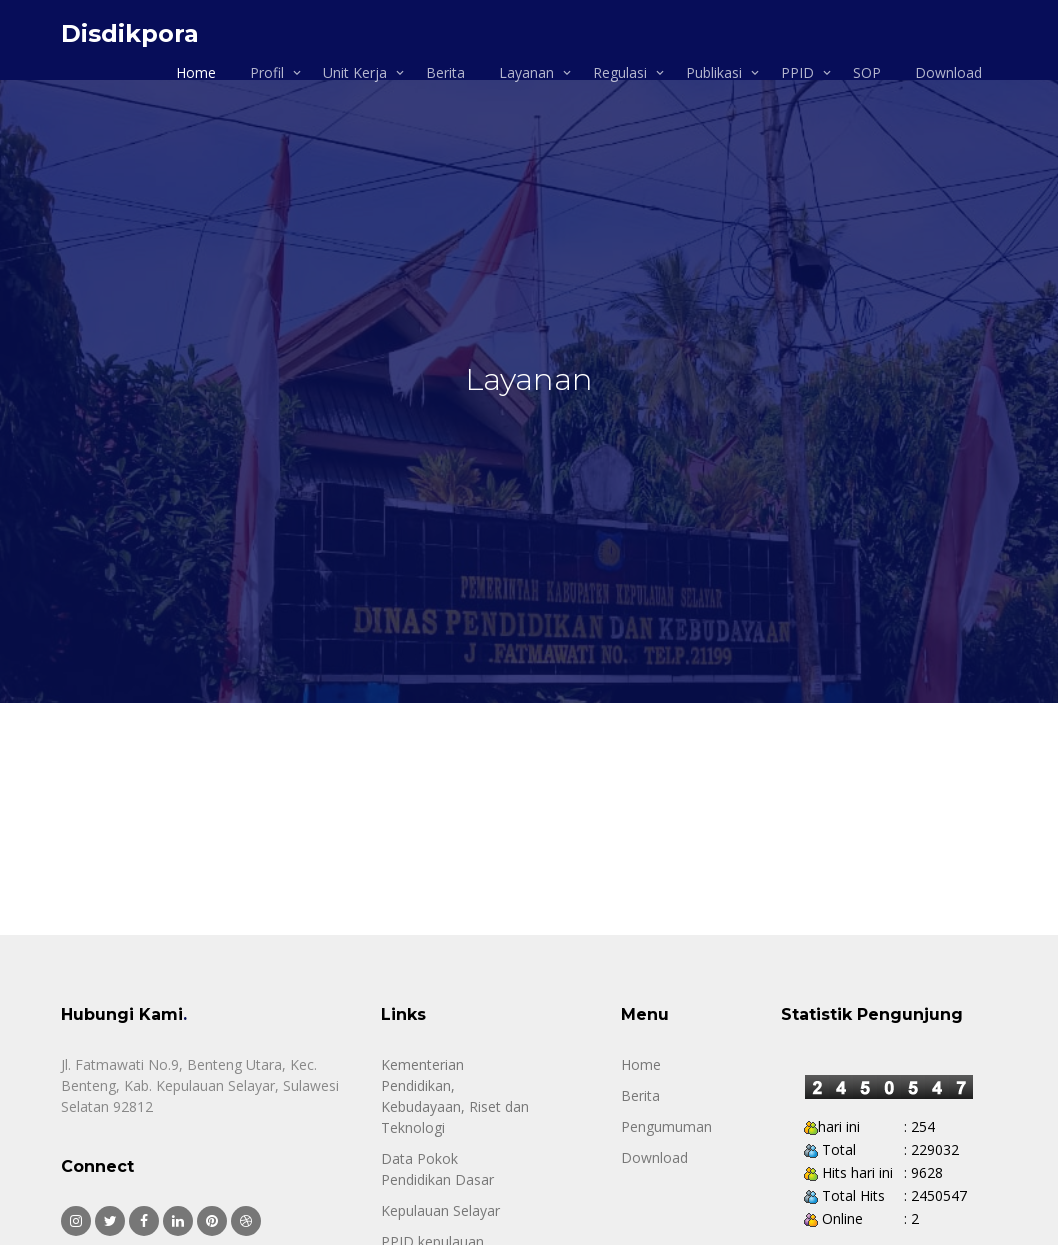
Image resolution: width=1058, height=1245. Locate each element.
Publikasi (714, 72)
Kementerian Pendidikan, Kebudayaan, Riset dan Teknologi (455, 1096)
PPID (797, 72)
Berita (445, 72)
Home (196, 72)
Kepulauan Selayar (440, 1210)
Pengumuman (666, 1126)
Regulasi (620, 72)
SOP (867, 72)
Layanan (526, 72)
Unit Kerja (355, 72)
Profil (267, 72)
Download (948, 72)
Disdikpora (130, 33)
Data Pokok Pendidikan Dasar (437, 1169)
